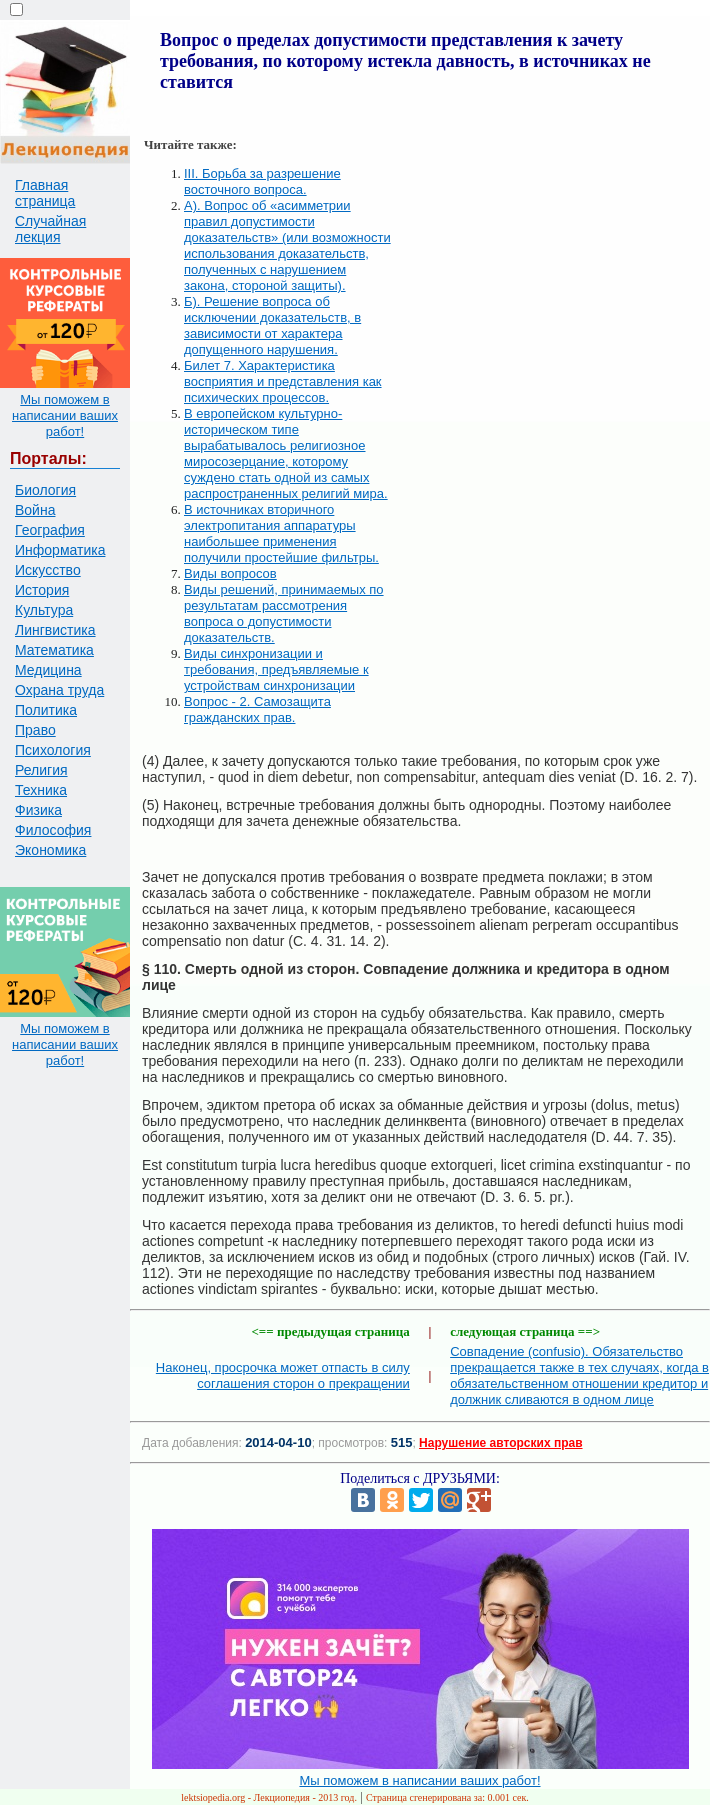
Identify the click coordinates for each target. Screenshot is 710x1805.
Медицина (48, 670)
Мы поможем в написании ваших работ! (65, 415)
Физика (38, 810)
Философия (53, 830)
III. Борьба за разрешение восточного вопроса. (262, 181)
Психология (53, 750)
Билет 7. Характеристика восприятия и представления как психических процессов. (283, 381)
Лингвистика (55, 630)
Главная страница (45, 193)
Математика (54, 650)
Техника (41, 790)
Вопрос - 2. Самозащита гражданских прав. (257, 709)
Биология (45, 490)
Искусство (48, 570)
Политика (46, 710)
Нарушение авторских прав (500, 1443)
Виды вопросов (230, 573)
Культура (44, 610)
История (42, 590)
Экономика (50, 850)
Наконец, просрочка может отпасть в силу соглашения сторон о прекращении (283, 1375)
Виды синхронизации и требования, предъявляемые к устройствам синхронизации (276, 669)
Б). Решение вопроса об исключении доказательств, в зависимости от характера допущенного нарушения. (272, 325)
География (50, 530)
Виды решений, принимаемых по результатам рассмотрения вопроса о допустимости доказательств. (284, 613)
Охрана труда (59, 690)
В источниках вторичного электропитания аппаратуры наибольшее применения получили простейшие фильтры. (281, 533)
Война (35, 510)
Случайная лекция (50, 229)
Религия (41, 770)
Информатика (60, 550)
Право (35, 730)
